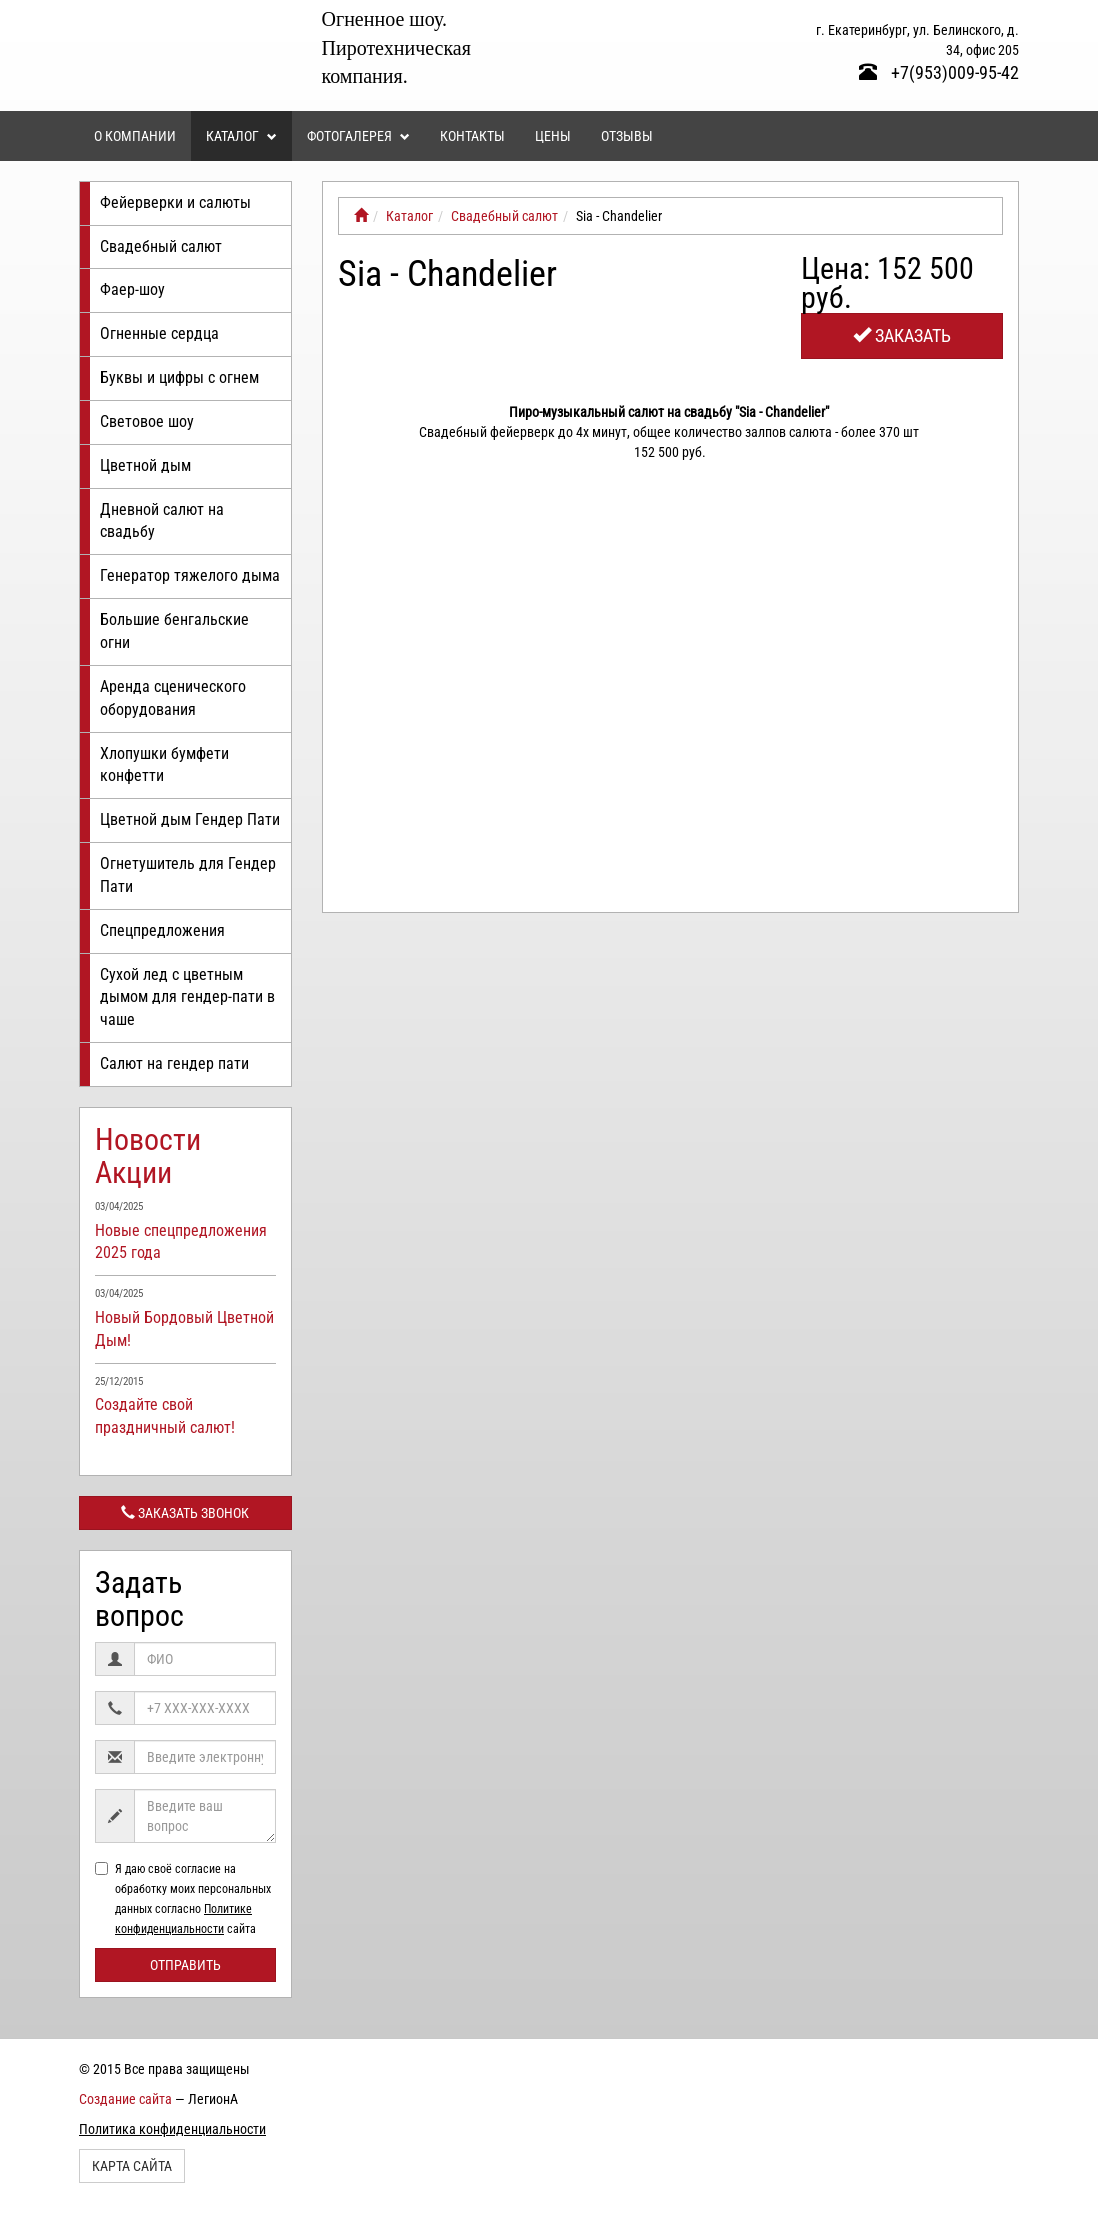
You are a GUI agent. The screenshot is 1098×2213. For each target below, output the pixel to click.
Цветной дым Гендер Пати (190, 819)
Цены (553, 136)
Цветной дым (145, 465)
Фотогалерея (358, 136)
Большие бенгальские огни (174, 631)
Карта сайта (132, 2166)
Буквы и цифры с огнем (179, 377)
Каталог (241, 136)
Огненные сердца (159, 333)
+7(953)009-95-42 (939, 72)
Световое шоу (147, 421)
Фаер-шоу (132, 289)
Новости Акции (148, 1156)
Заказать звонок (185, 1513)
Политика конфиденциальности (172, 2129)
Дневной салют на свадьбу (162, 521)
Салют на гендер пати (174, 1063)
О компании (135, 136)
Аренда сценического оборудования (173, 698)
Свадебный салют (161, 246)
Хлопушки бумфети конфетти (164, 765)
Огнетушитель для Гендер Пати (188, 875)
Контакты (472, 136)
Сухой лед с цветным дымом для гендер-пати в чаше (187, 997)
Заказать (902, 335)
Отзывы (627, 136)
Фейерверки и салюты (175, 202)
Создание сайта (125, 2099)
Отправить (185, 1965)
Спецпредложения (162, 930)
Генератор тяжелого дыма (190, 575)
